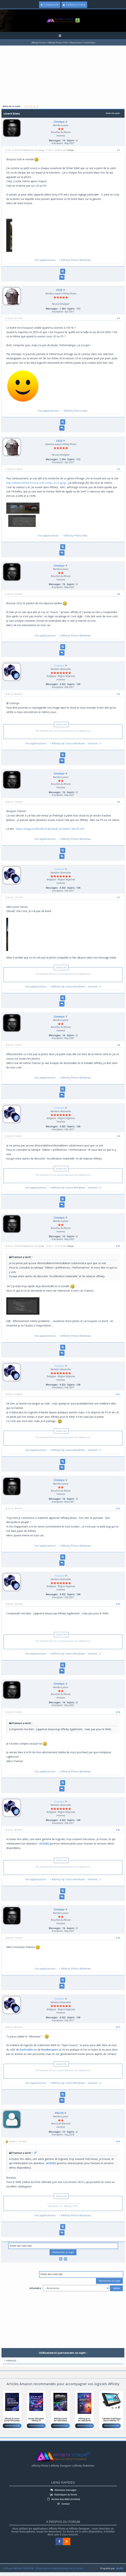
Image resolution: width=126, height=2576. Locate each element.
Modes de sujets (113, 113)
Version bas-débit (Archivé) (63, 2499)
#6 (118, 801)
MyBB (119, 2568)
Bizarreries (75, 42)
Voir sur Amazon (12, 2425)
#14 (118, 1712)
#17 (118, 2027)
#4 (118, 594)
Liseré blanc (90, 42)
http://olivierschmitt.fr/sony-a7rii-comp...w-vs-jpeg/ (36, 483)
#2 (118, 318)
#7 (118, 897)
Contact (63, 2504)
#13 (118, 1604)
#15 (118, 1829)
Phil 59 (59, 2113)
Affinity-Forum (39, 42)
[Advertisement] (63, 75)
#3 (118, 469)
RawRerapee (49, 2049)
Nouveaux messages (62, 2490)
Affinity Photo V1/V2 (58, 42)
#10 (118, 1246)
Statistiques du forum (63, 2494)
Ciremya (59, 121)
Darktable (26, 2049)
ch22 (59, 290)
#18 (118, 2141)
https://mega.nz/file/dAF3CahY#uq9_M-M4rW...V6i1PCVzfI (50, 829)
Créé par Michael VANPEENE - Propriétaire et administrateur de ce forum (43, 2568)
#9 (118, 1136)
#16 (118, 1937)
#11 (118, 1394)
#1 (118, 150)
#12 (118, 1508)
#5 (118, 694)
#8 (118, 1045)
